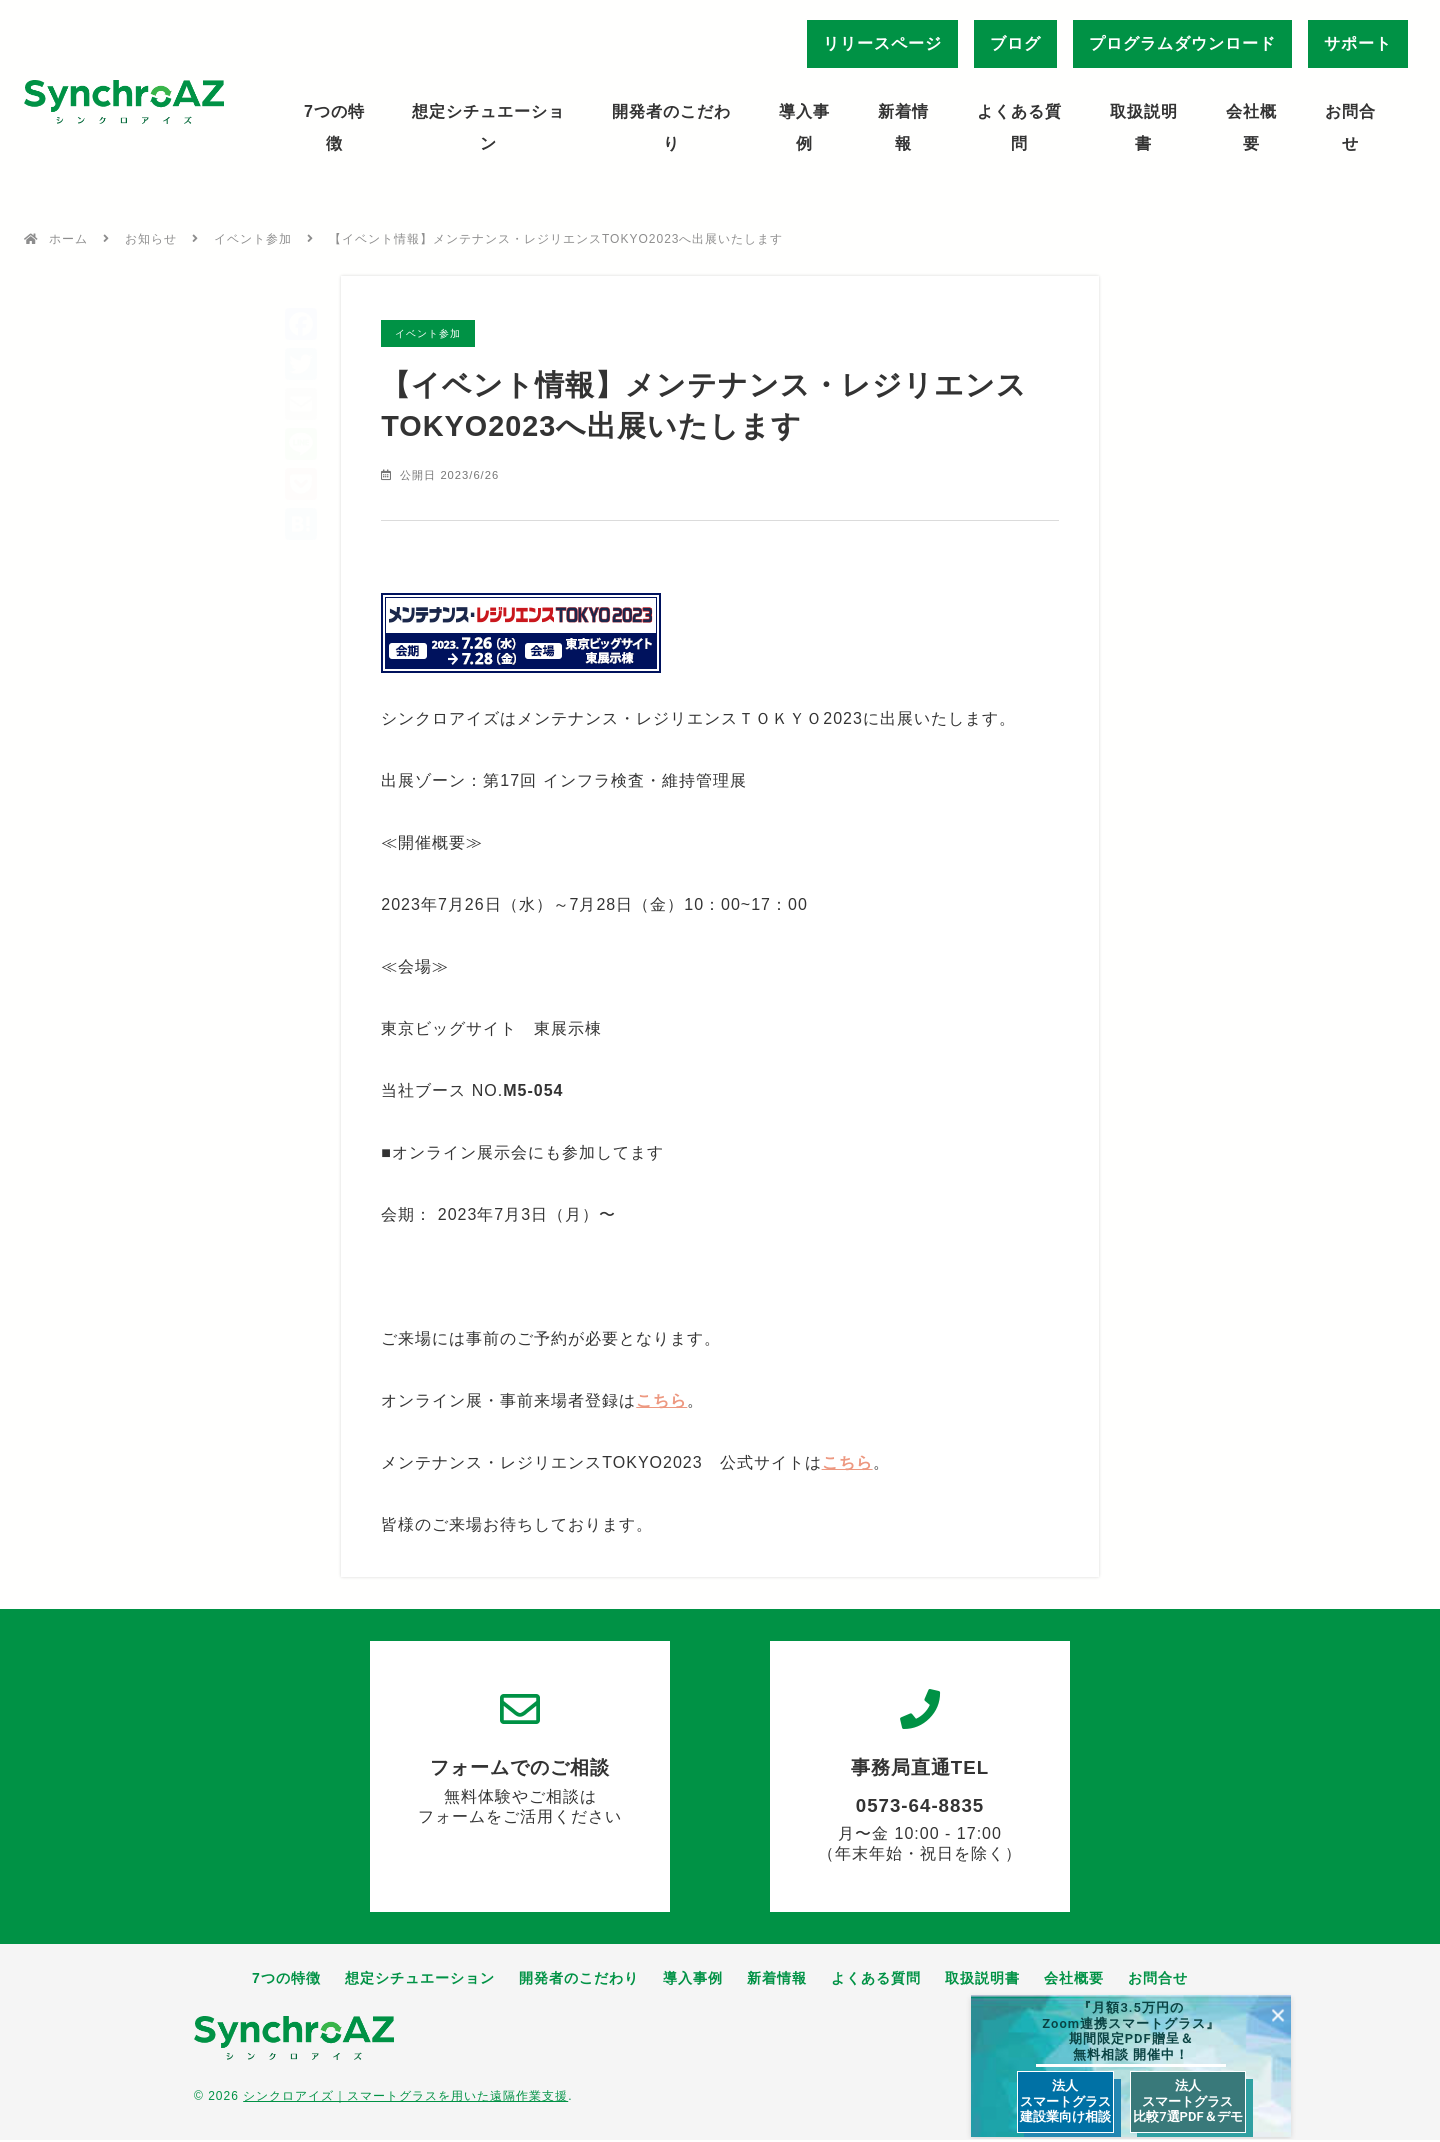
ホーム (68, 239)
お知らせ (151, 239)
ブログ (1015, 43)
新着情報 (903, 127)
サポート (1358, 43)
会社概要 (1251, 127)
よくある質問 (1019, 127)
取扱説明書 (1144, 127)
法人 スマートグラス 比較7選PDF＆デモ (1187, 2101)
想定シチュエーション (488, 127)
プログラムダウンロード (1182, 43)
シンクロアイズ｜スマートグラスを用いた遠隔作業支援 (405, 2098)
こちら (661, 1401)
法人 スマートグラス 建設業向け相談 (1065, 2101)
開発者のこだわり (671, 127)
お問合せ (1350, 127)
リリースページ (882, 43)
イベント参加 (253, 239)
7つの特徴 (334, 127)
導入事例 (804, 127)
